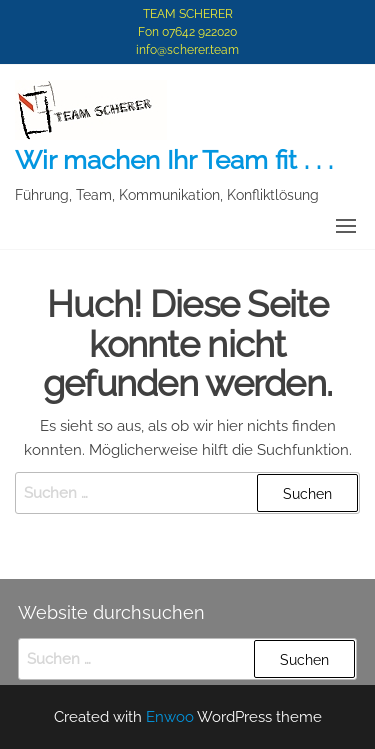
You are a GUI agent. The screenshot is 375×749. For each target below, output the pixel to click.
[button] (346, 226)
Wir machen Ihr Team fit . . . (174, 160)
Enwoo (170, 717)
